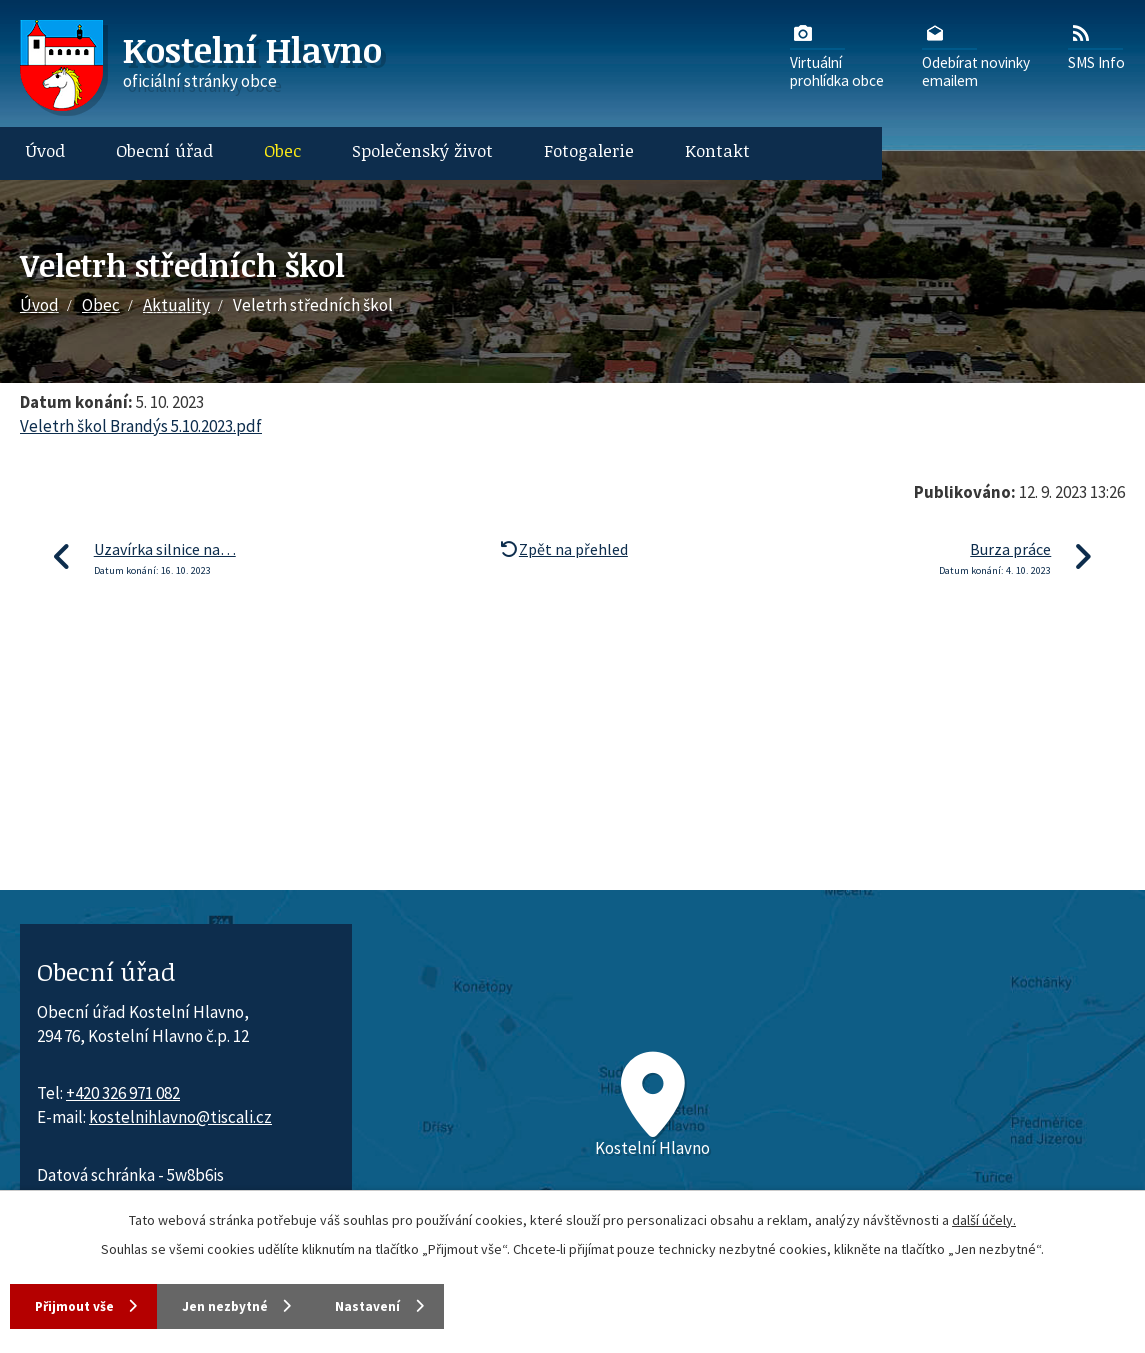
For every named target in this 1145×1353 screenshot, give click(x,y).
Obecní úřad (164, 150)
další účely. (984, 1218)
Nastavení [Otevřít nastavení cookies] (410, 1305)
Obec (282, 150)
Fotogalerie (589, 150)
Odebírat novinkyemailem (976, 55)
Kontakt (717, 150)
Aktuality (176, 305)
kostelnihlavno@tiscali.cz (180, 1117)
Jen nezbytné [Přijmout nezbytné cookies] (249, 1305)
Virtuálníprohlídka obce (837, 55)
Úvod (45, 150)
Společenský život (422, 150)
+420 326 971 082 (123, 1093)
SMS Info (1096, 46)
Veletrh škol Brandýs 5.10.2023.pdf (141, 426)
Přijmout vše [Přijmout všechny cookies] (79, 1305)
